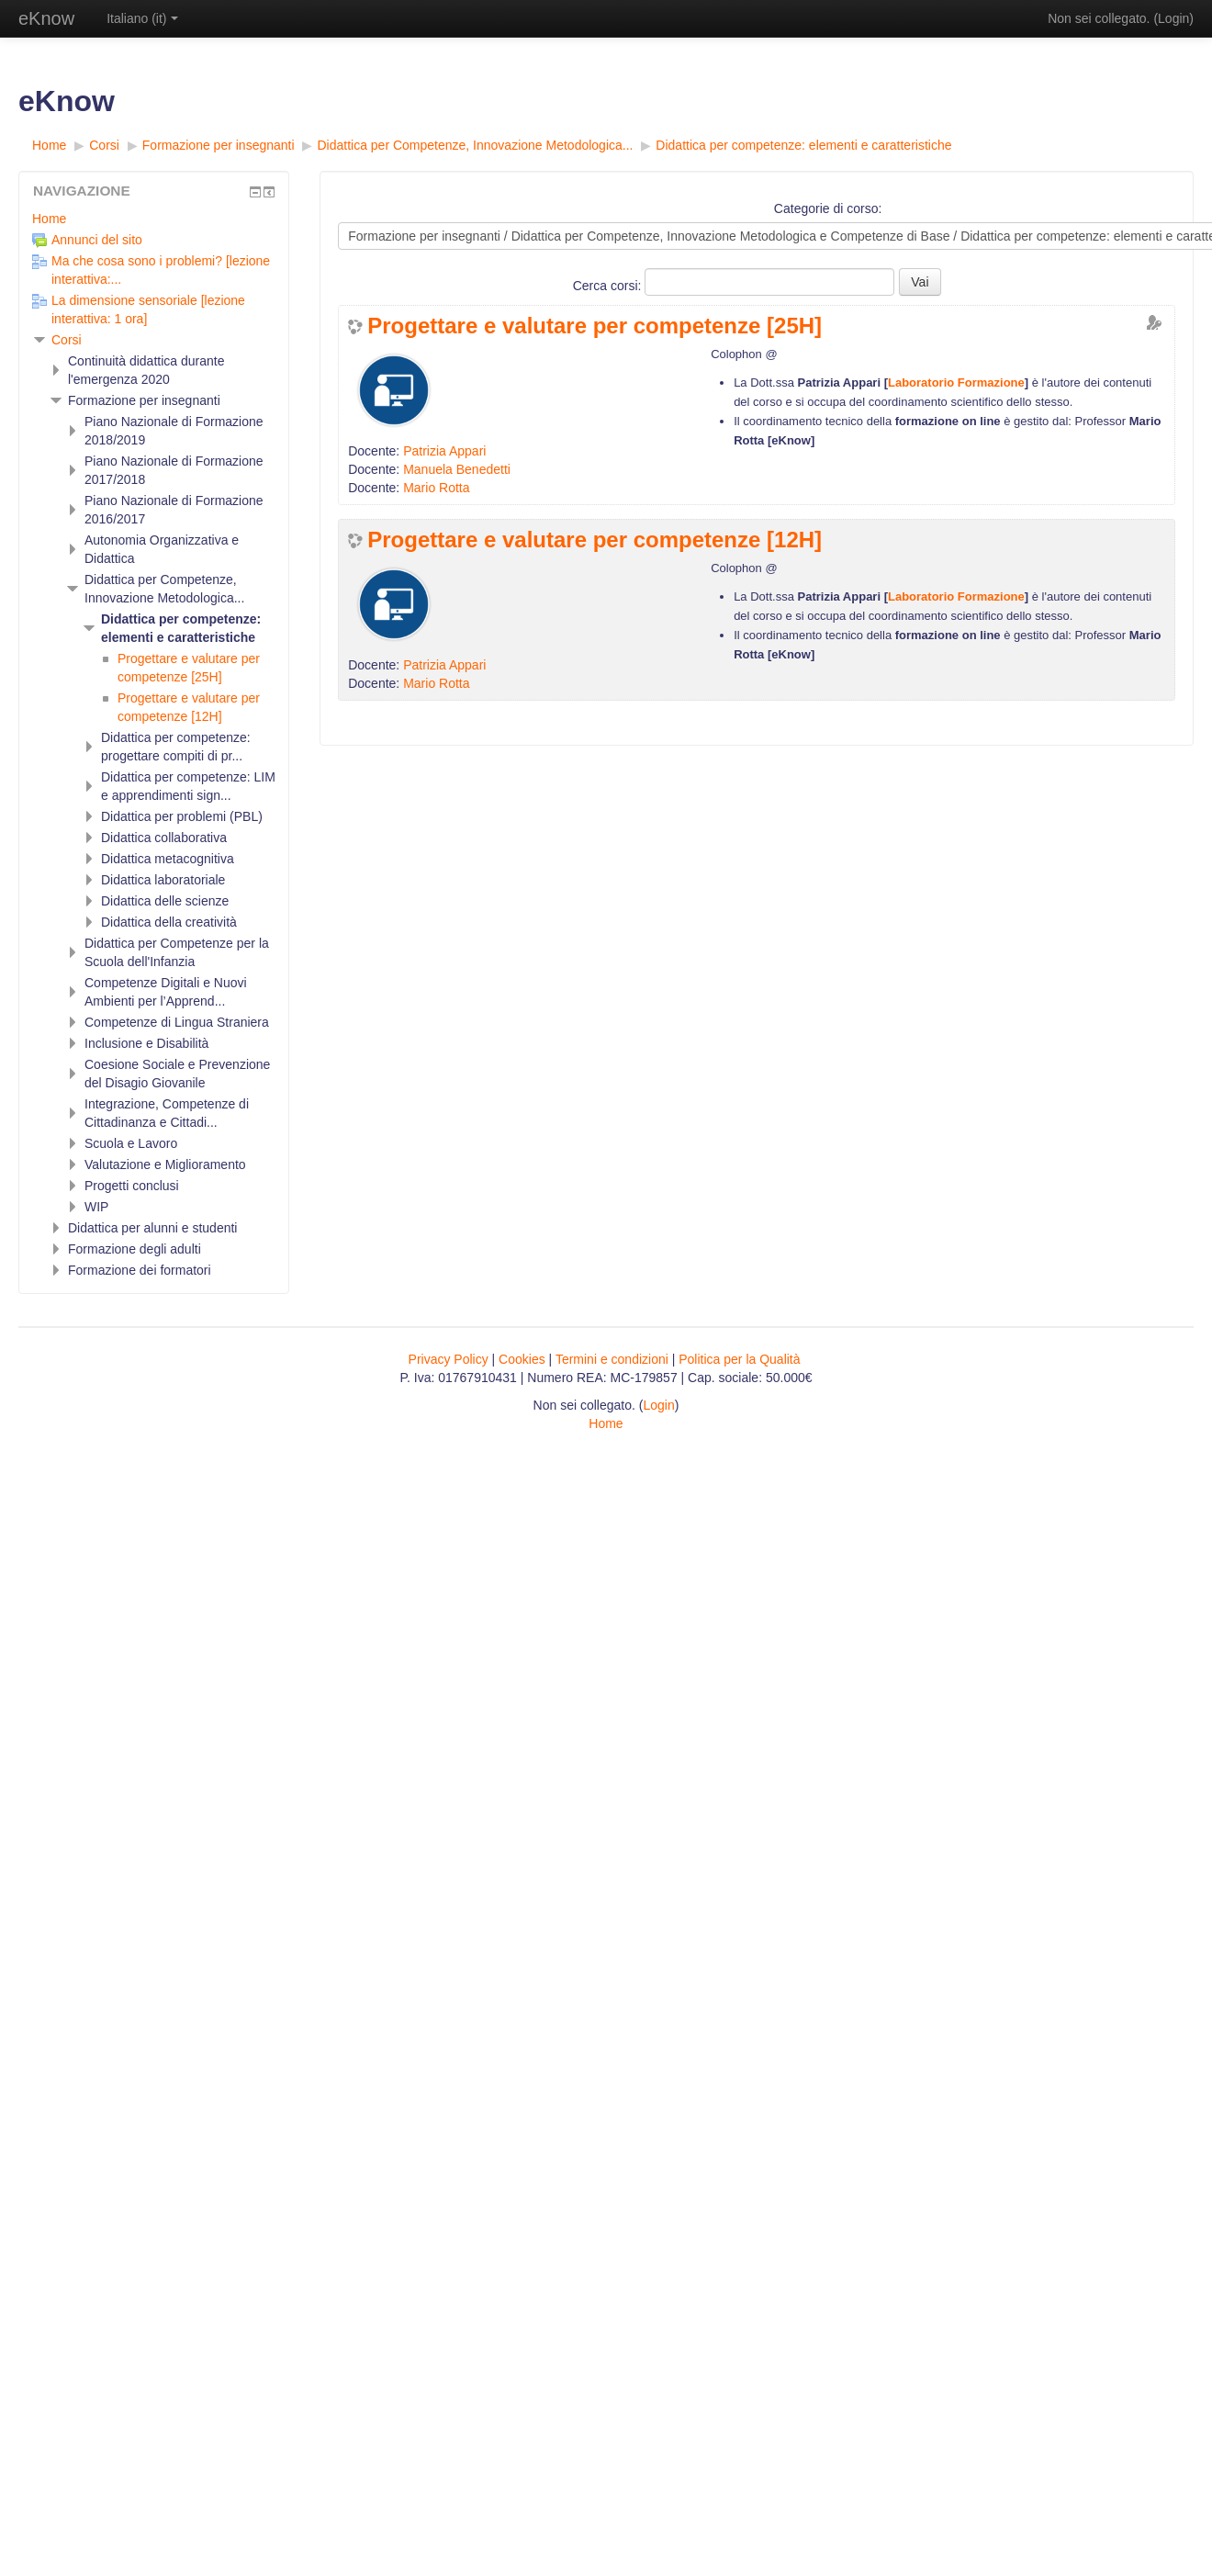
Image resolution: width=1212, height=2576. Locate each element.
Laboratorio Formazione (956, 382)
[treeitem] (153, 218)
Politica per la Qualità (739, 1359)
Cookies (522, 1359)
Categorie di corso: (828, 208)
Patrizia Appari (444, 451)
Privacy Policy (448, 1359)
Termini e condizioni (612, 1359)
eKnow (46, 18)
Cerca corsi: (609, 285)
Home (49, 218)
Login (1173, 18)
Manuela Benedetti (457, 469)
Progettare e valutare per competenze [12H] (594, 540)
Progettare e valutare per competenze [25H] (594, 326)
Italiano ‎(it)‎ (142, 18)
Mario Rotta (436, 487)
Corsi (66, 339)
